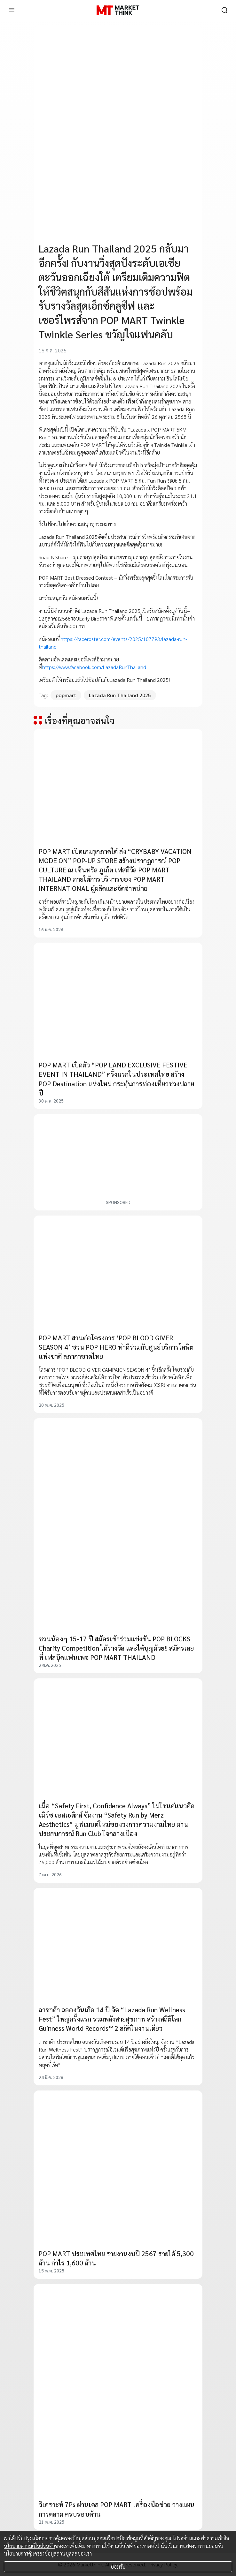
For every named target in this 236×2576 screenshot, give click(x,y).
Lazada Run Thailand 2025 (120, 695)
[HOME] (118, 10)
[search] (224, 10)
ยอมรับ (118, 2566)
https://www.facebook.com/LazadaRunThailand (94, 667)
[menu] (11, 10)
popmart (66, 695)
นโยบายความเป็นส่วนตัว (29, 2545)
